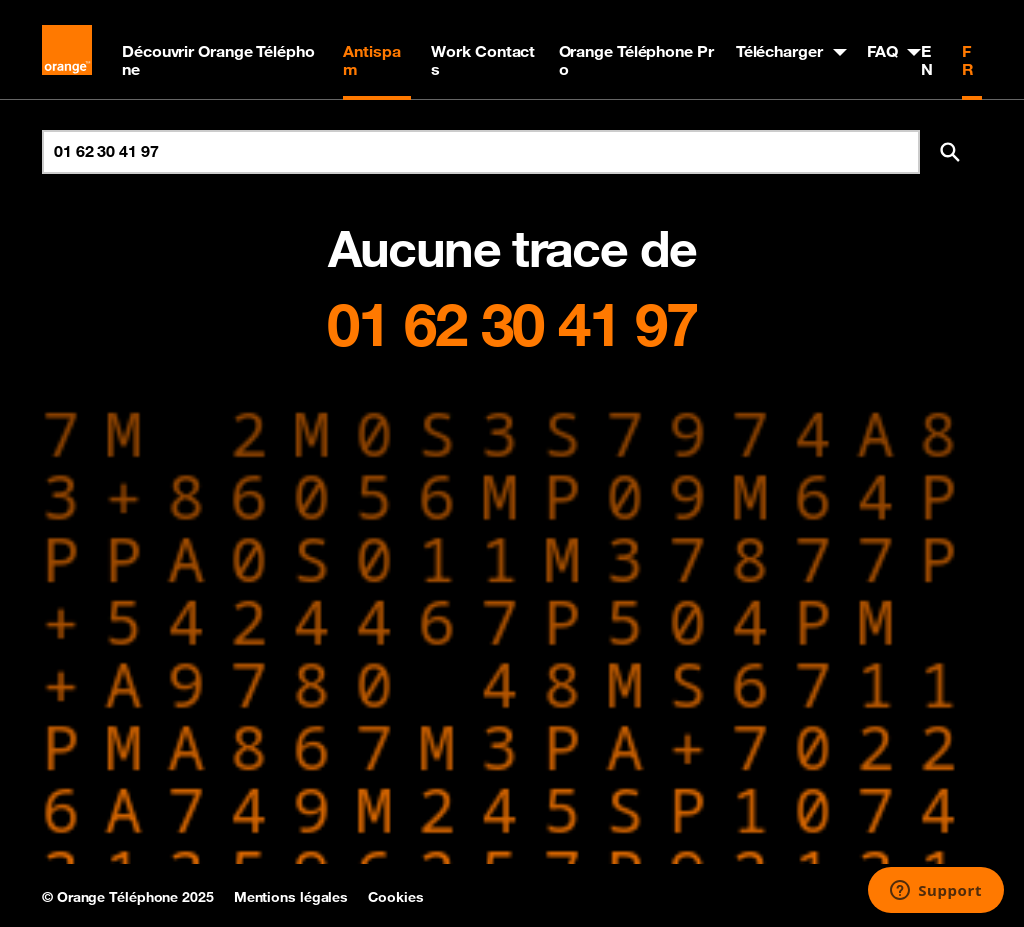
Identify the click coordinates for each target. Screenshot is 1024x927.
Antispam (371, 60)
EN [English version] (927, 60)
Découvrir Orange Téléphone (218, 60)
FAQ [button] (882, 51)
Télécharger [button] (779, 51)
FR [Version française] (968, 60)
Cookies (395, 897)
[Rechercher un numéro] (481, 152)
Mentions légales (291, 897)
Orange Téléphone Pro (636, 60)
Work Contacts (483, 60)
